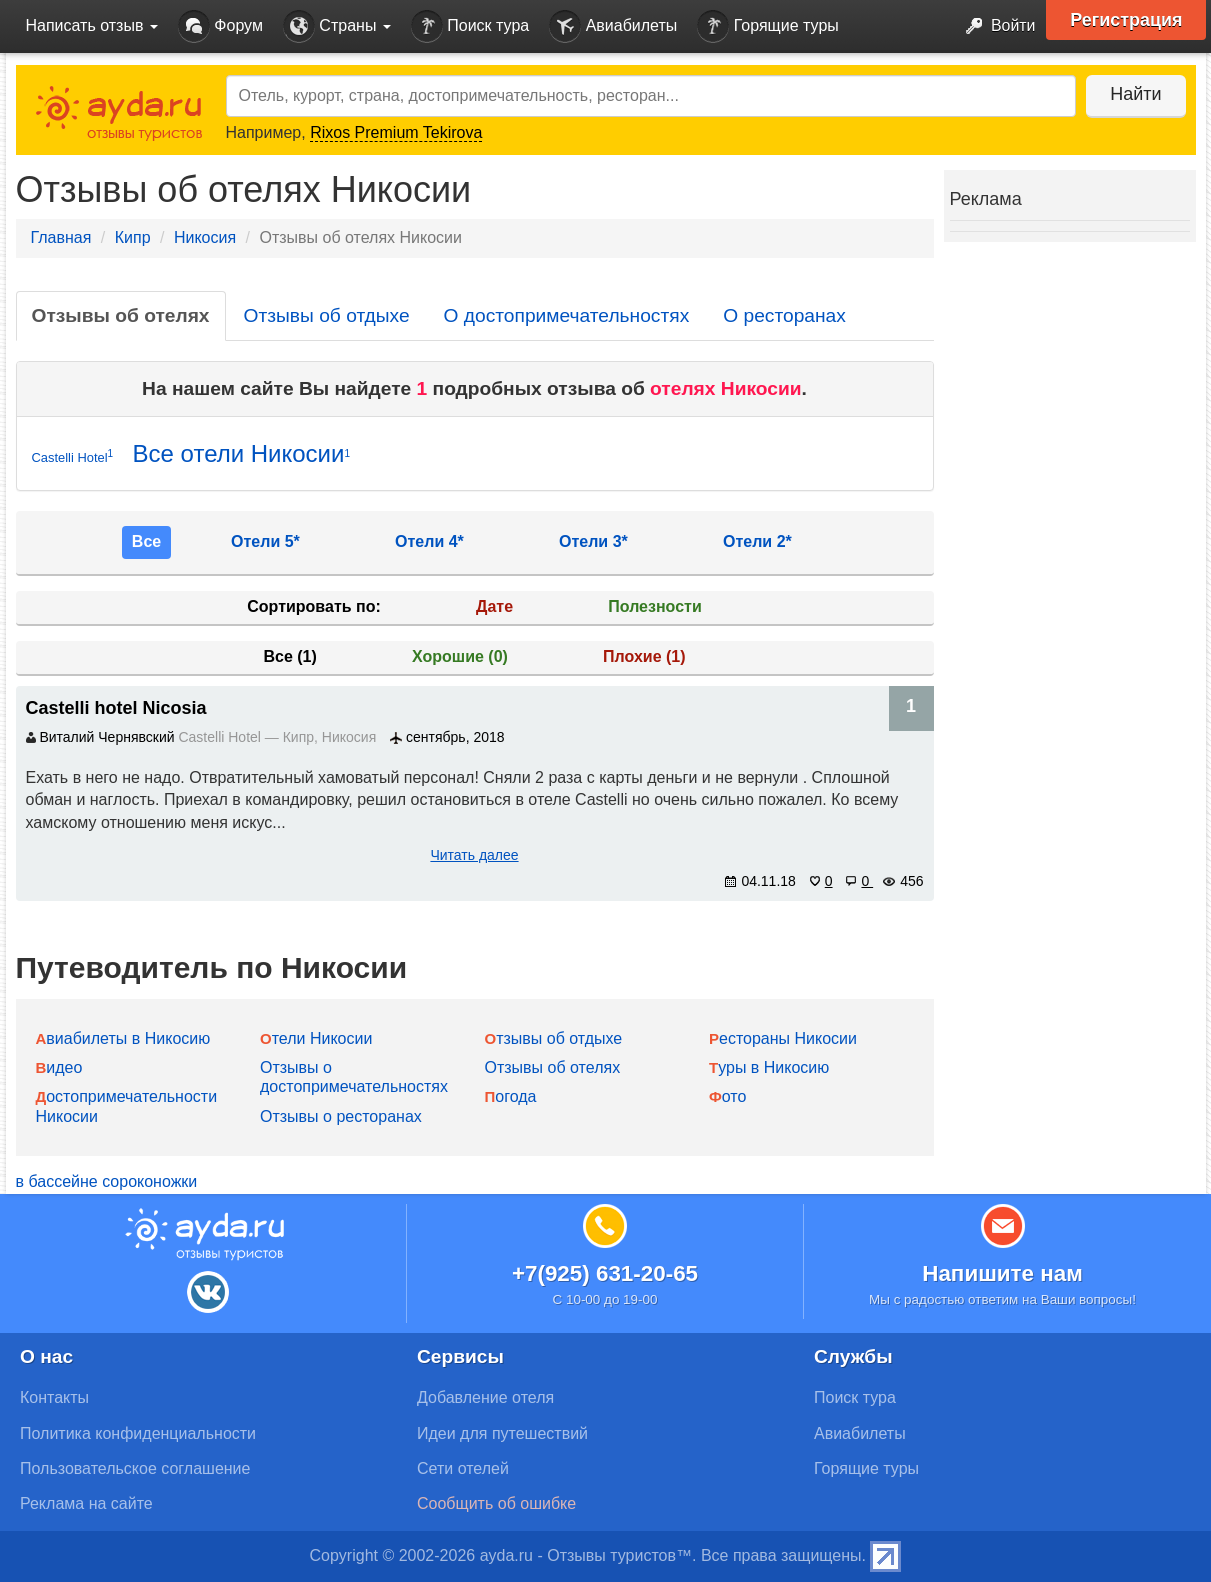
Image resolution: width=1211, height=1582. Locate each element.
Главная (61, 237)
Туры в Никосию (769, 1067)
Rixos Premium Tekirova (396, 132)
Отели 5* (265, 541)
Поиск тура (470, 26)
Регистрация (1127, 20)
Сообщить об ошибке (496, 1503)
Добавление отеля (485, 1397)
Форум (220, 26)
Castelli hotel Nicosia (116, 708)
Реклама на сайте (86, 1503)
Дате (494, 606)
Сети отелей (463, 1468)
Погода (511, 1096)
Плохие (644, 656)
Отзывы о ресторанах (341, 1116)
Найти (1135, 94)
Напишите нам (1002, 1273)
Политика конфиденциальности (138, 1433)
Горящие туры (768, 26)
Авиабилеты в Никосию (123, 1038)
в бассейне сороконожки (107, 1181)
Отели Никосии (316, 1038)
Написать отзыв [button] (92, 25)
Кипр (133, 237)
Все (146, 541)
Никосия (205, 237)
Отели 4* (429, 541)
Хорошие (460, 656)
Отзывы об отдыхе (327, 315)
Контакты (54, 1397)
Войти (994, 26)
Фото (727, 1096)
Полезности (654, 606)
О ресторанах (784, 315)
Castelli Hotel (73, 456)
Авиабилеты (613, 26)
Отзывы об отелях (121, 315)
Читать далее (474, 855)
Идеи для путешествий (502, 1433)
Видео (59, 1067)
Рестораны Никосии (783, 1038)
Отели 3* (593, 541)
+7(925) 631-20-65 (605, 1273)
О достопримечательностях (567, 315)
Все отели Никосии (241, 453)
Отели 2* (757, 541)
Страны (337, 26)
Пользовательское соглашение (135, 1468)
